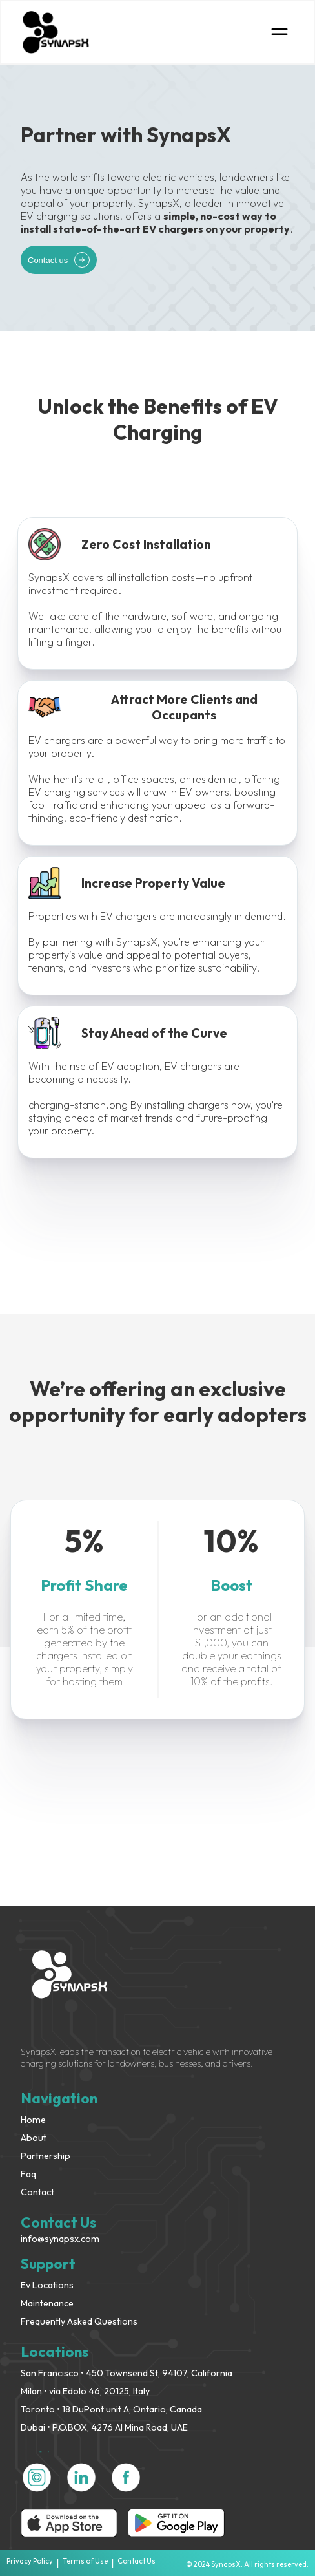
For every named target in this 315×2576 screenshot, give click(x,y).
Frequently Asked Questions (79, 2321)
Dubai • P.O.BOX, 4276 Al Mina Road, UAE (104, 2427)
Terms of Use (85, 2561)
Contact (37, 2192)
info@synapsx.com (60, 2238)
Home (33, 2119)
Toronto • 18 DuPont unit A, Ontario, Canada (111, 2409)
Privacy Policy (29, 2561)
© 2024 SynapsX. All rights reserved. (247, 2564)
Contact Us (136, 2561)
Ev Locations (47, 2285)
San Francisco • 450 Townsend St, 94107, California (126, 2373)
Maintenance (47, 2303)
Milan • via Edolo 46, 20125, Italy (85, 2391)
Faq (28, 2174)
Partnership (45, 2156)
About (33, 2138)
